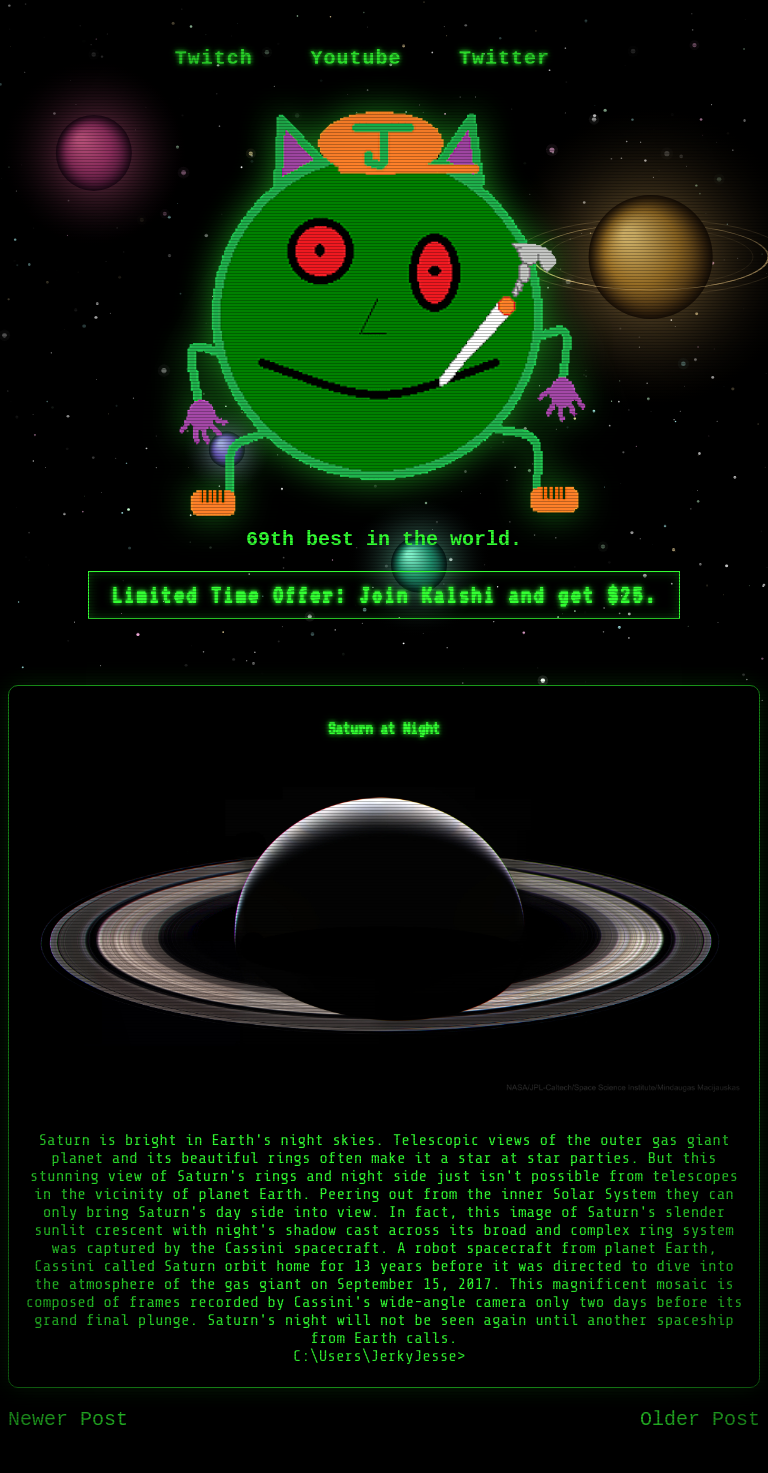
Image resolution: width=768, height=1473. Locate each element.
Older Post (700, 1419)
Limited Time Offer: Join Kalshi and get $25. (384, 595)
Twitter (504, 58)
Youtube (355, 58)
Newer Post (68, 1419)
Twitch (214, 58)
